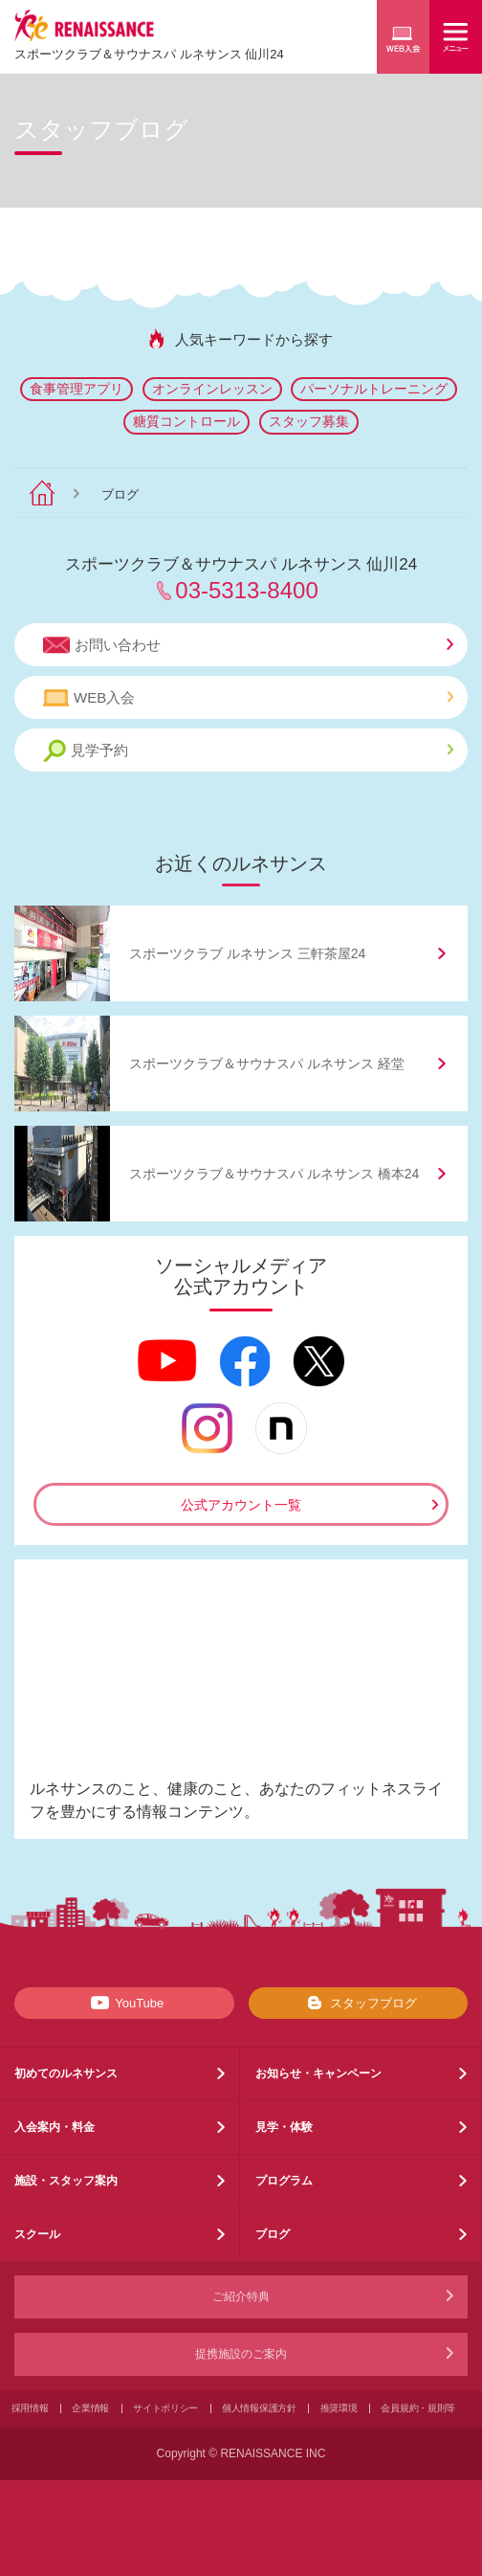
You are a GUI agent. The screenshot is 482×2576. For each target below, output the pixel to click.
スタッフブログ (358, 2002)
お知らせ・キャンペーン (318, 2073)
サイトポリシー (165, 2408)
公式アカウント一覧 (241, 1504)
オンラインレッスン (212, 388)
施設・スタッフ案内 (66, 2180)
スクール (37, 2234)
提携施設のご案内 (241, 2354)
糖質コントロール (186, 421)
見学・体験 (284, 2127)
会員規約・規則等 (418, 2408)
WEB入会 (248, 697)
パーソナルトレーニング (374, 388)
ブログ (272, 2234)
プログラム (284, 2180)
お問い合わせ (248, 645)
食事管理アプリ (76, 388)
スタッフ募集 (309, 421)
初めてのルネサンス (66, 2073)
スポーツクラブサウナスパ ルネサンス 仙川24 (149, 54)
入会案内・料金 (54, 2127)
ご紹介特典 (241, 2296)
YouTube (124, 2002)
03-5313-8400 (246, 590)
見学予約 (248, 751)
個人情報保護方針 (259, 2408)
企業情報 (90, 2408)
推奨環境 (339, 2408)
